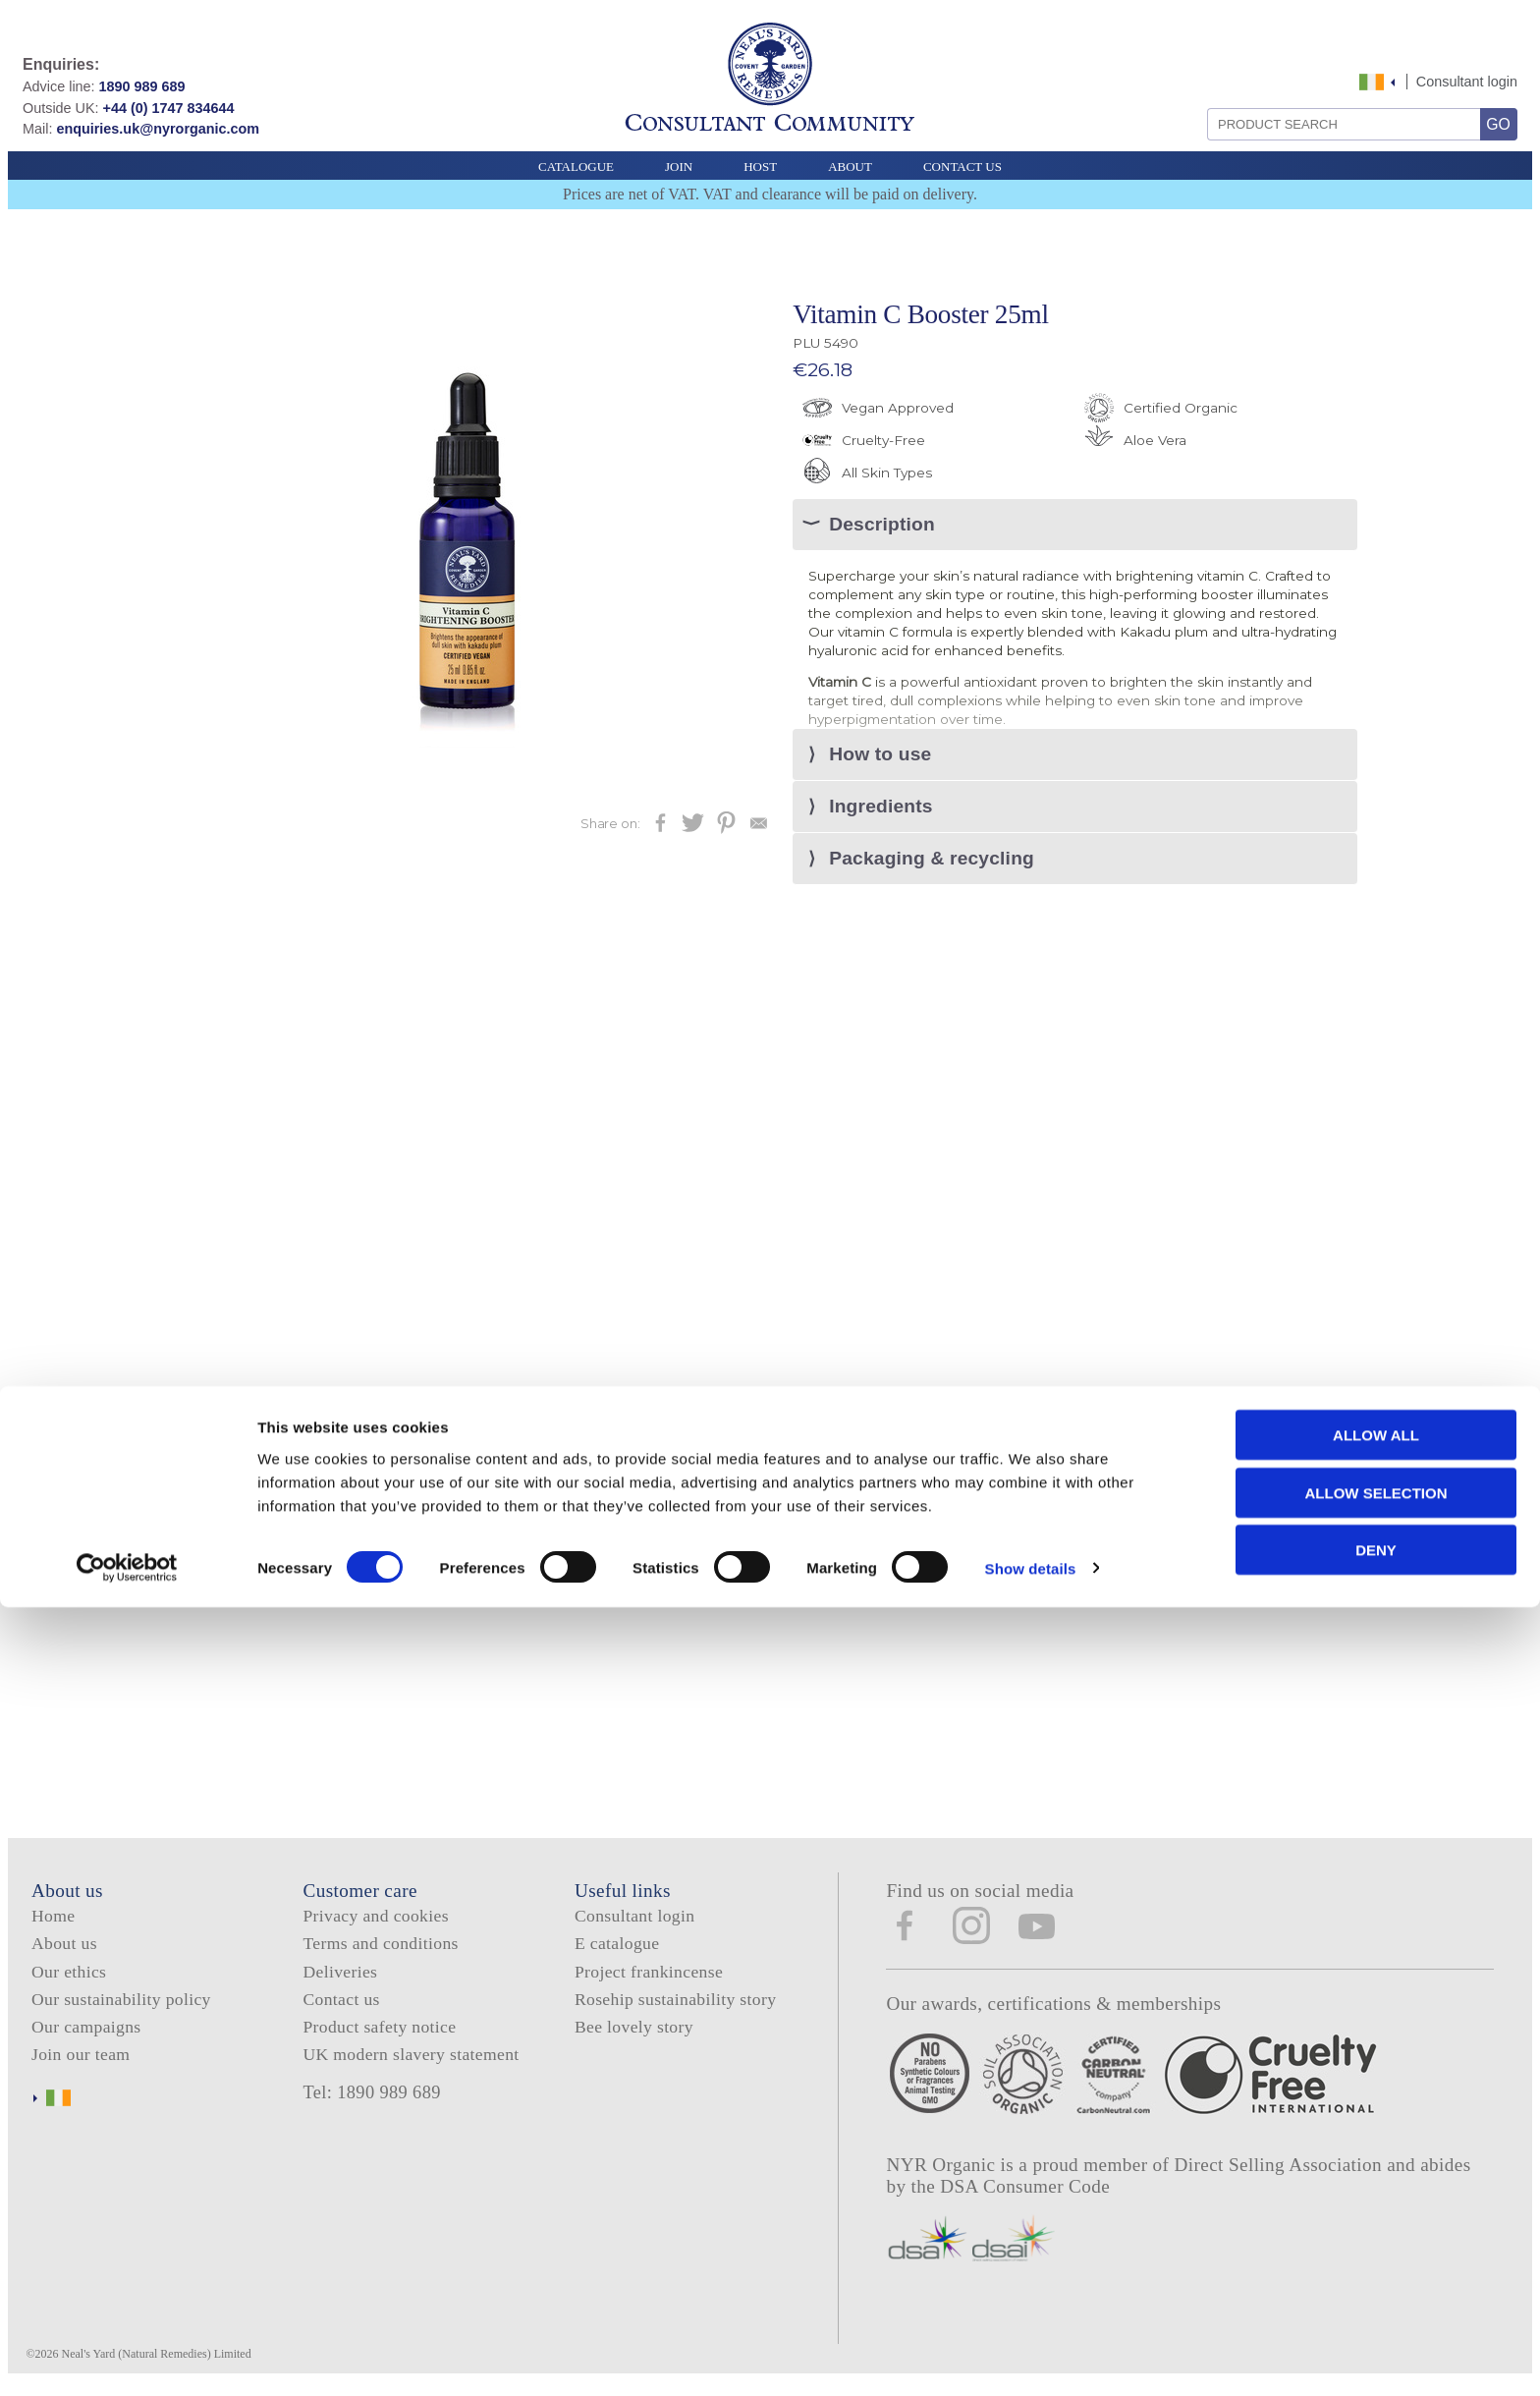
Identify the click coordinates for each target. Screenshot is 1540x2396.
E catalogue (617, 1947)
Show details (1030, 2357)
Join (678, 166)
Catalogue (576, 166)
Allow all (1376, 2223)
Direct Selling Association (1281, 2168)
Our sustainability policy (121, 2003)
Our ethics (68, 1975)
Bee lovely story (634, 2030)
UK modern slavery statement (410, 2058)
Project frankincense (649, 1975)
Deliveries (339, 1975)
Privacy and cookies (375, 1919)
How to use (880, 756)
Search (1200, 100)
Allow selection (1376, 2281)
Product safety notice (379, 2030)
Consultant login (1466, 81)
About (850, 166)
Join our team (80, 2058)
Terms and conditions (380, 1947)
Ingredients (881, 809)
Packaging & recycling (931, 862)
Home (53, 1919)
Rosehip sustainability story (675, 2003)
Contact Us (962, 166)
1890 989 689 (142, 86)
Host (760, 166)
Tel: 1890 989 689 (371, 2096)
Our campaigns (86, 2030)
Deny (1376, 2338)
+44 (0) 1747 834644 (169, 108)
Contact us (340, 2003)
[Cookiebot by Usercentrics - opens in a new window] (127, 2357)
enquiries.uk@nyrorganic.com (157, 129)
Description (882, 525)
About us (64, 1947)
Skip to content (1347, 61)
